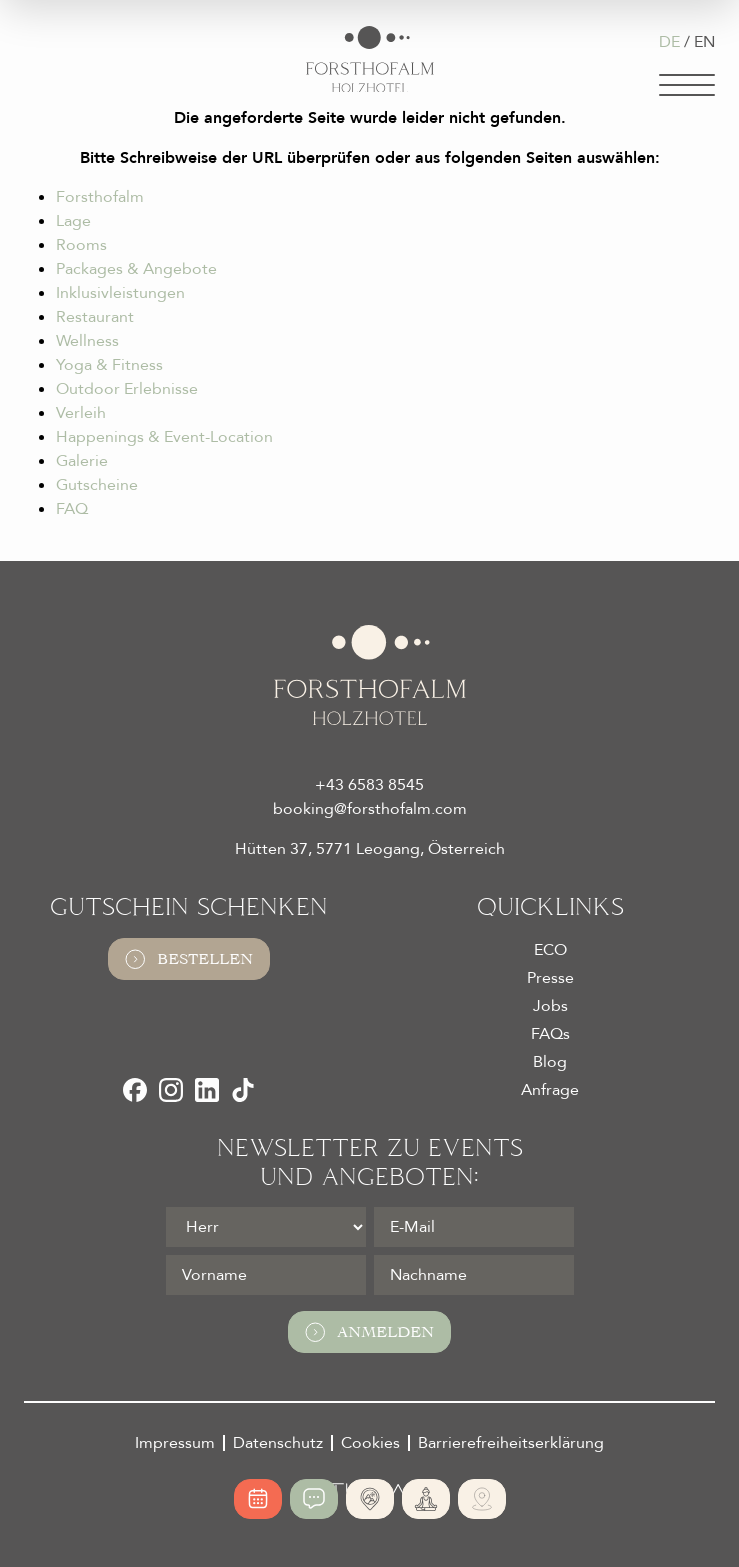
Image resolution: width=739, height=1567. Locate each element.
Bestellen (189, 959)
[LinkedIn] (207, 1090)
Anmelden (369, 1332)
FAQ (72, 509)
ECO (550, 950)
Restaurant (95, 317)
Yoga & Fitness (109, 365)
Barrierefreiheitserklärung (511, 1443)
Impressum (175, 1443)
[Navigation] (687, 85)
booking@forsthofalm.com (370, 809)
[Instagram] (171, 1090)
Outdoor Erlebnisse (127, 389)
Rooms (81, 245)
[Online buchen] (258, 1499)
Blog (550, 1062)
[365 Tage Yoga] (426, 1499)
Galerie (82, 461)
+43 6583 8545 (369, 785)
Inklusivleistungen (120, 293)
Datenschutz (278, 1443)
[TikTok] (243, 1090)
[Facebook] (135, 1090)
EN (704, 42)
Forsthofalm (100, 197)
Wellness (87, 341)
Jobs (550, 1006)
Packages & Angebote (136, 269)
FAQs (550, 1034)
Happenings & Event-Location (164, 437)
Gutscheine (97, 485)
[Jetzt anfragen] (314, 1499)
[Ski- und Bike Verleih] (482, 1499)
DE (669, 42)
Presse (550, 978)
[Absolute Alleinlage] (370, 1499)
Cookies (370, 1443)
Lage (73, 221)
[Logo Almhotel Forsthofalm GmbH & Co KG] (370, 59)
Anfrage (550, 1090)
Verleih (81, 413)
